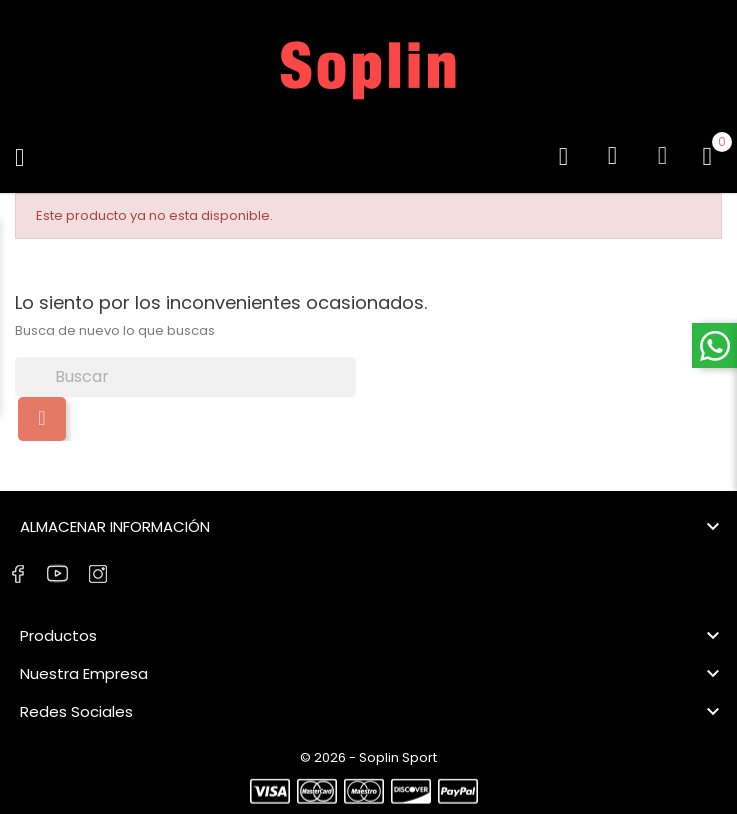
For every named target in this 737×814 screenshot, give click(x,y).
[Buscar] (185, 377)
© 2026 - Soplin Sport (368, 757)
